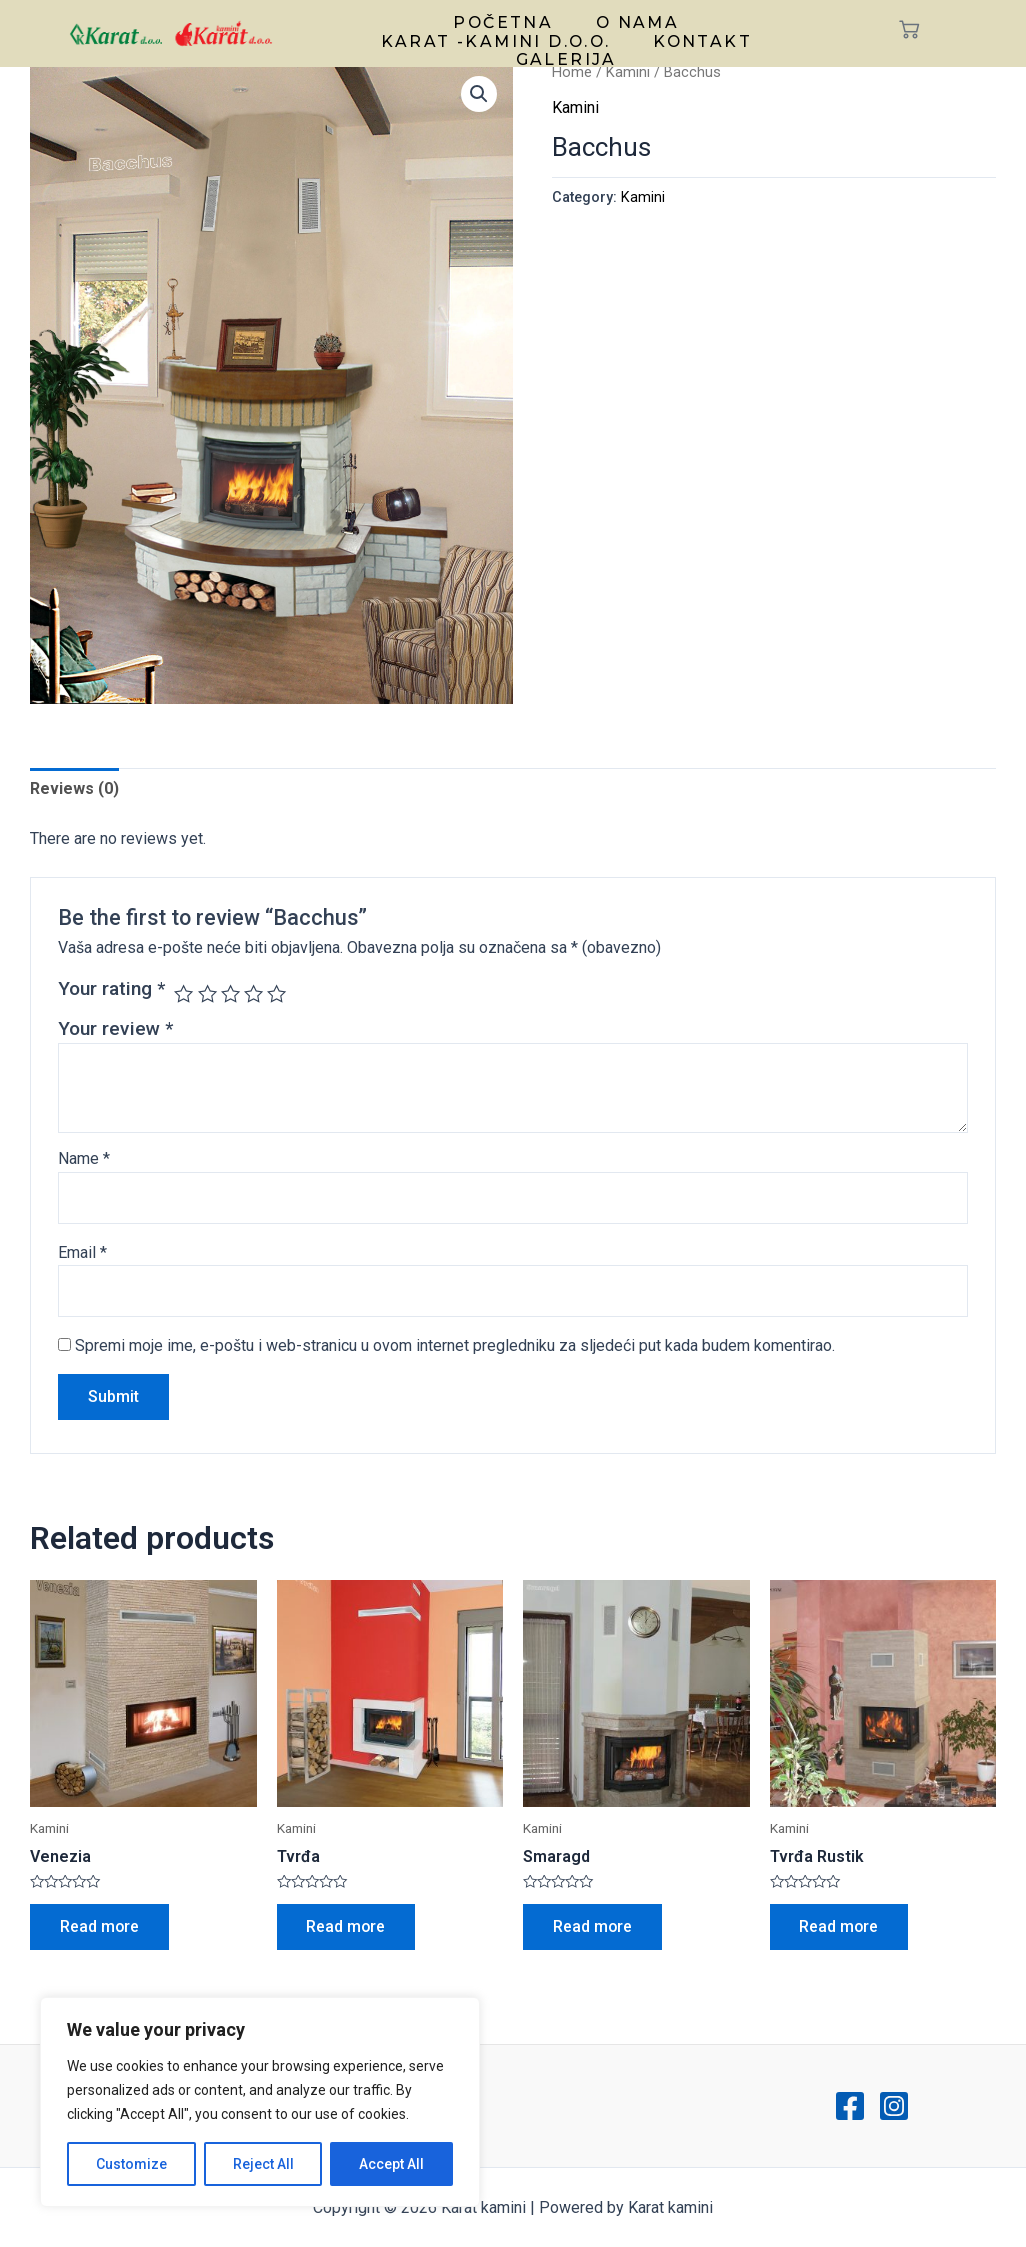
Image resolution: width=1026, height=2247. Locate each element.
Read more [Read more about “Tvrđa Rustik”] (840, 1926)
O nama (634, 21)
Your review (115, 1028)
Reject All (263, 2164)
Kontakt (701, 37)
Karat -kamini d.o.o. (498, 37)
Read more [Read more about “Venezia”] (100, 1926)
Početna (505, 21)
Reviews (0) (74, 788)
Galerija (566, 53)
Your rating (111, 988)
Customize (131, 2164)
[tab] (74, 789)
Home (572, 72)
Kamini (628, 72)
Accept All (391, 2164)
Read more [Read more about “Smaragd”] (593, 1926)
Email (82, 1252)
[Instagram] (894, 2106)
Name (84, 1158)
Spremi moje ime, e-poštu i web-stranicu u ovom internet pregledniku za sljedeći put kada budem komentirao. (455, 1345)
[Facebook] (850, 2106)
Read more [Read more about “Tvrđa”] (347, 1926)
